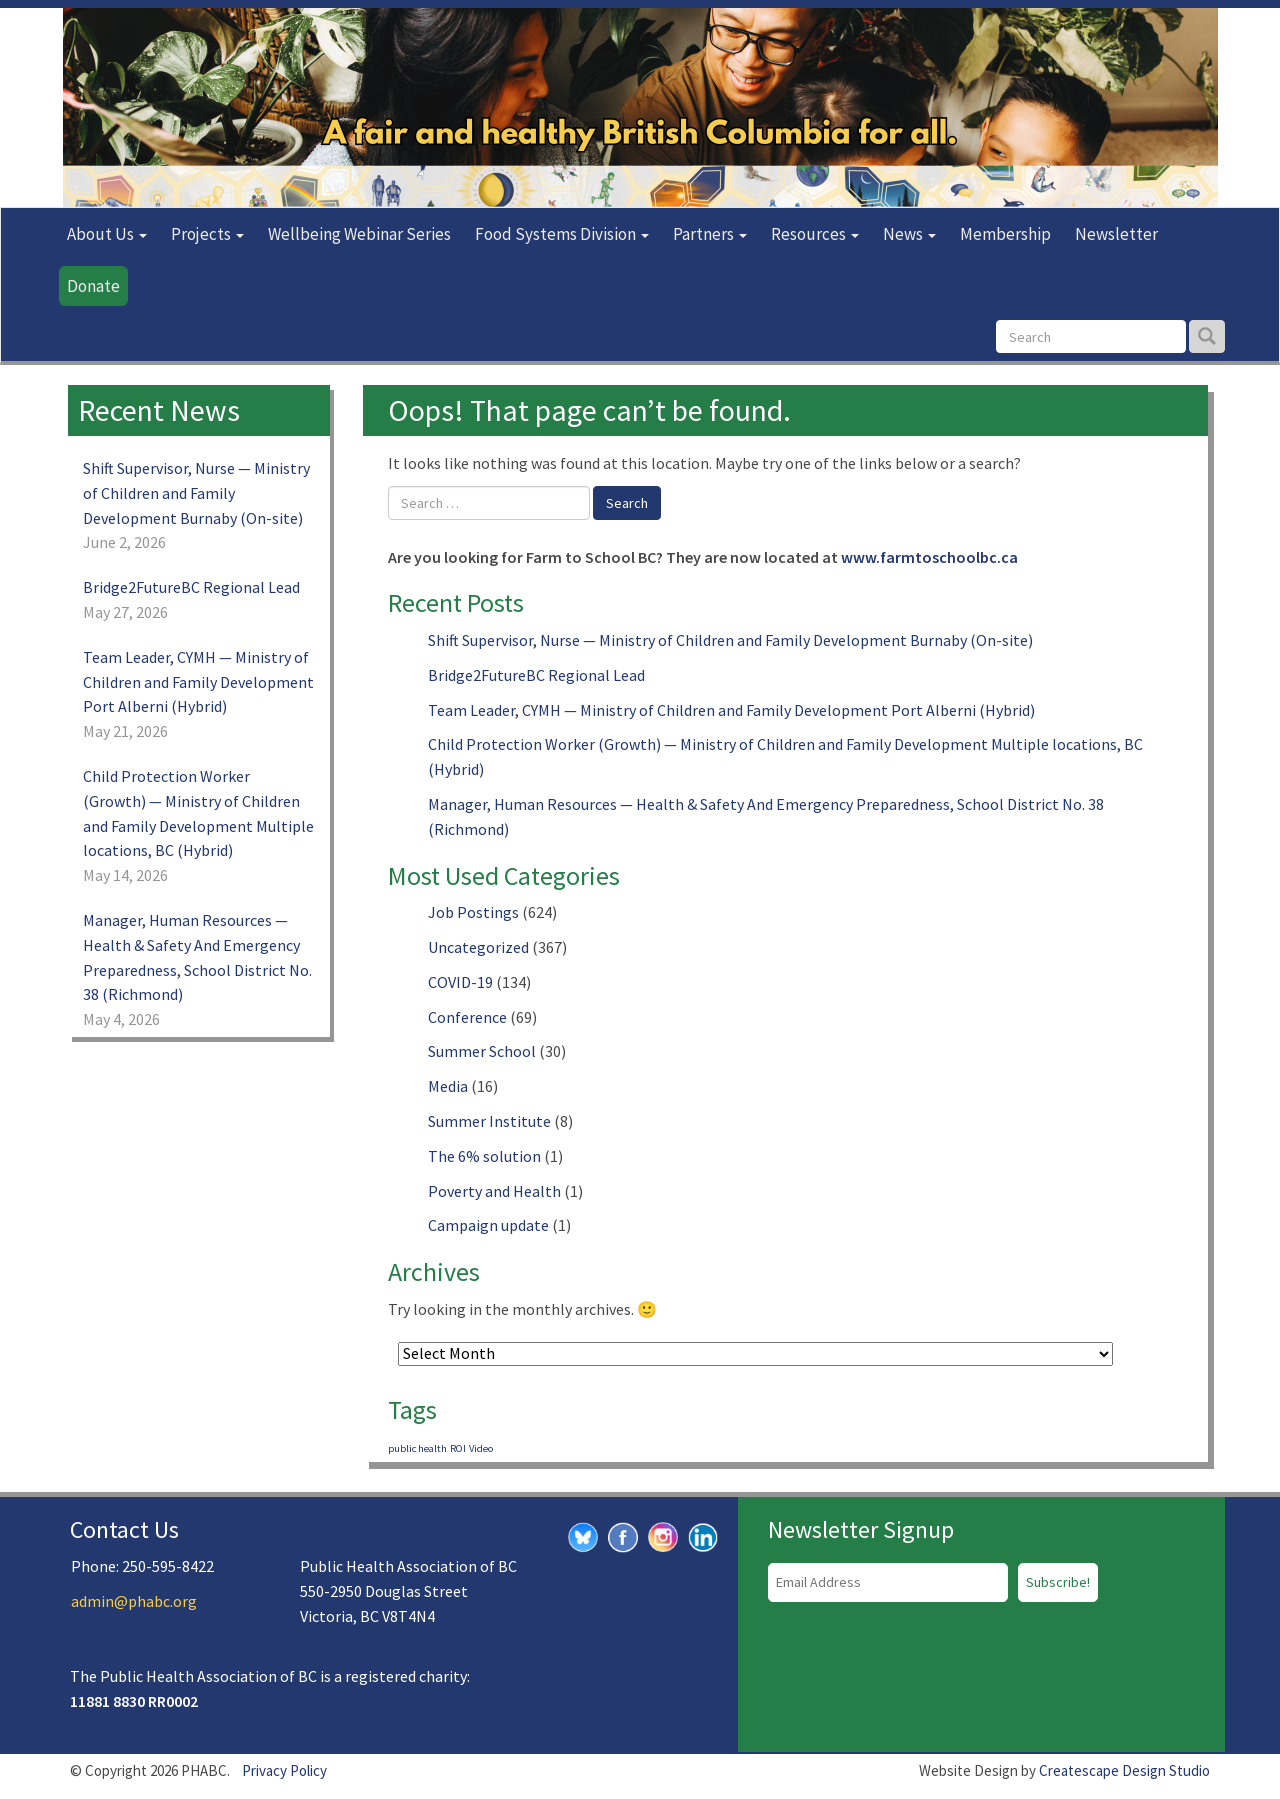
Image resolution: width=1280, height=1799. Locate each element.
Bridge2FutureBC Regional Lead (536, 675)
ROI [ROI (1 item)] (458, 1448)
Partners (710, 234)
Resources (815, 234)
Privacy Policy (284, 1770)
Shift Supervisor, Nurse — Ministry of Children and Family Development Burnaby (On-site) (730, 640)
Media (448, 1086)
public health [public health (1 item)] (417, 1448)
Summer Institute (489, 1121)
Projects (207, 234)
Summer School (482, 1051)
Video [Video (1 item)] (481, 1448)
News (909, 234)
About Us (107, 234)
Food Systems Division (562, 234)
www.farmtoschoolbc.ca (929, 557)
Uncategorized (478, 947)
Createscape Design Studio (1124, 1770)
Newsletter (1116, 234)
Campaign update (488, 1225)
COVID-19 (460, 982)
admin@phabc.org (134, 1601)
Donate (93, 286)
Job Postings (473, 912)
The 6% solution (484, 1156)
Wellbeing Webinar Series (359, 234)
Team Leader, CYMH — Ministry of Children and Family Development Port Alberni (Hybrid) (731, 710)
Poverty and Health (494, 1191)
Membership (1005, 234)
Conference (467, 1017)
